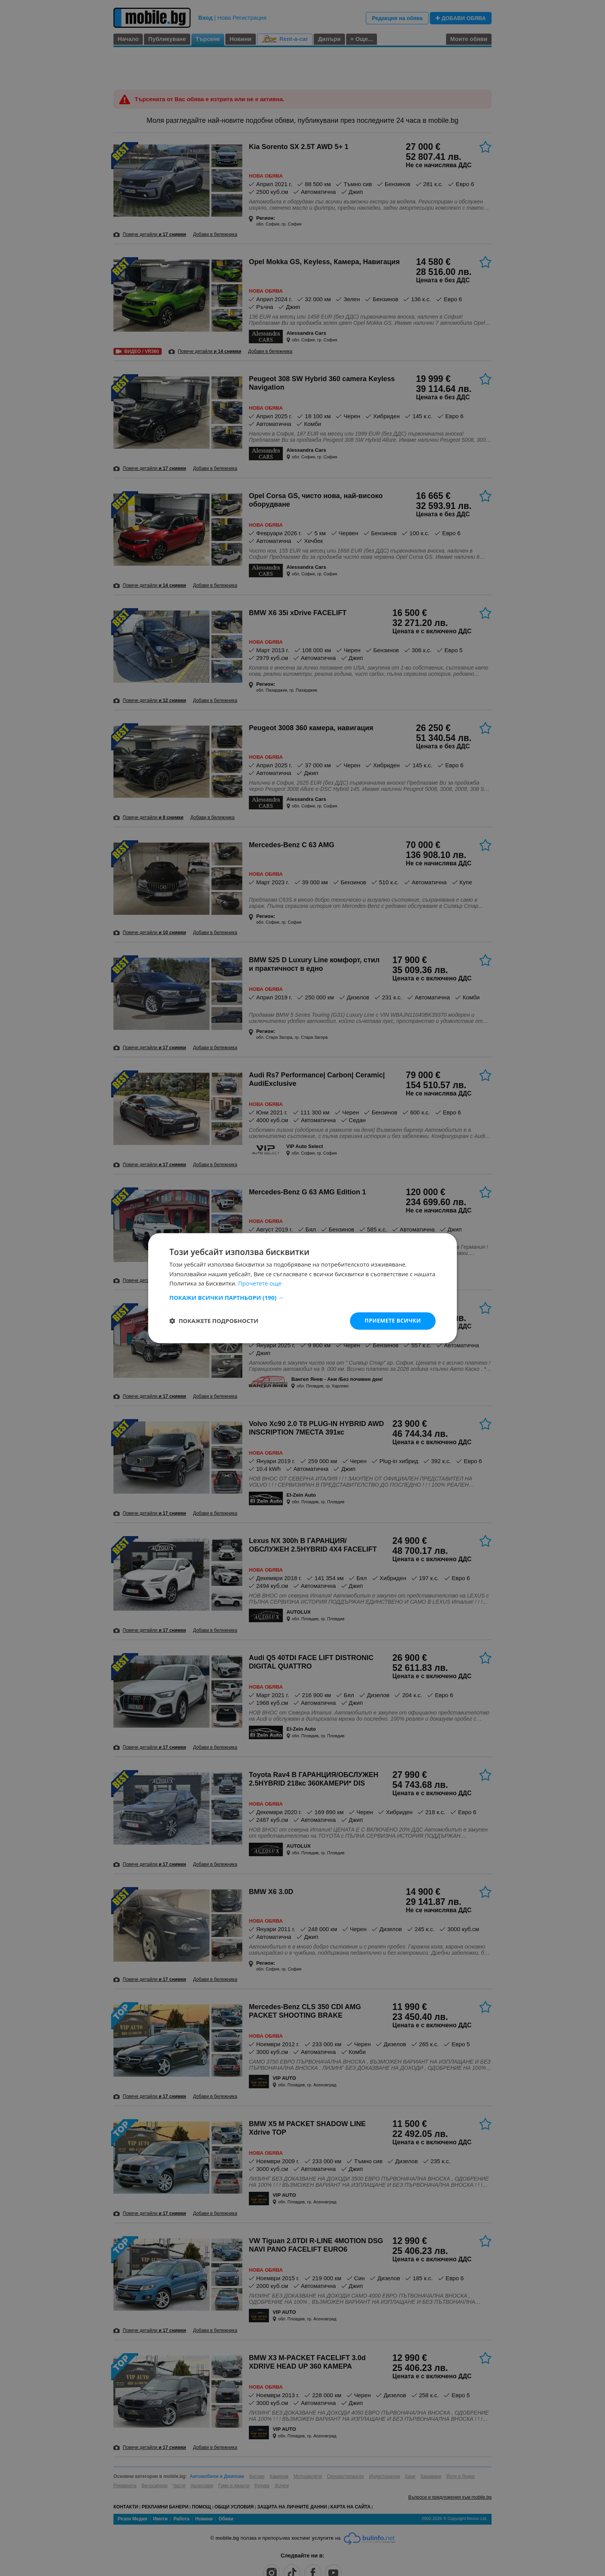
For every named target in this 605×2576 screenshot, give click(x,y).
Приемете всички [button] (393, 1320)
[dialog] (302, 1288)
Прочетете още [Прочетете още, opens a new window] (259, 1283)
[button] (302, 1297)
